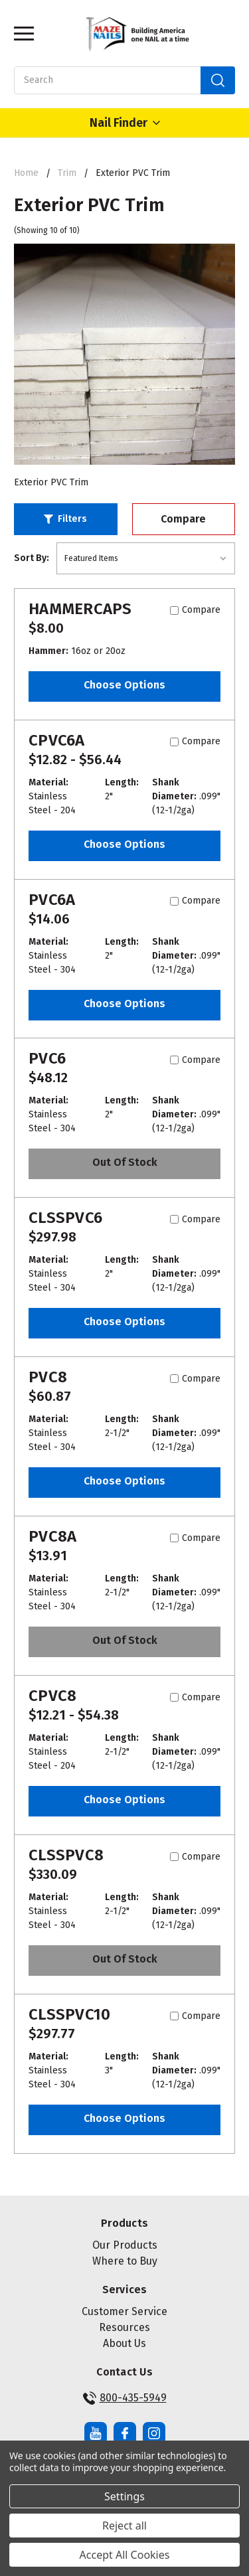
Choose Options (124, 685)
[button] (66, 519)
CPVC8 (52, 1695)
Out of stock (124, 1162)
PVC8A (52, 1536)
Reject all (124, 2525)
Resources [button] (124, 2327)
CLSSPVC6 (65, 1217)
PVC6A (52, 899)
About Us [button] (124, 2343)
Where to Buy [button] (124, 2261)
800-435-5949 (125, 2398)
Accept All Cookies (125, 2554)
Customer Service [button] (124, 2311)
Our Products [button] (124, 2245)
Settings (124, 2496)
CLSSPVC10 (69, 2014)
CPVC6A (57, 740)
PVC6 (47, 1058)
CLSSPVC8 (66, 1855)
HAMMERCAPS (80, 609)
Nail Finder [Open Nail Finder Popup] (125, 123)
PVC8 (48, 1377)
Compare (183, 519)
